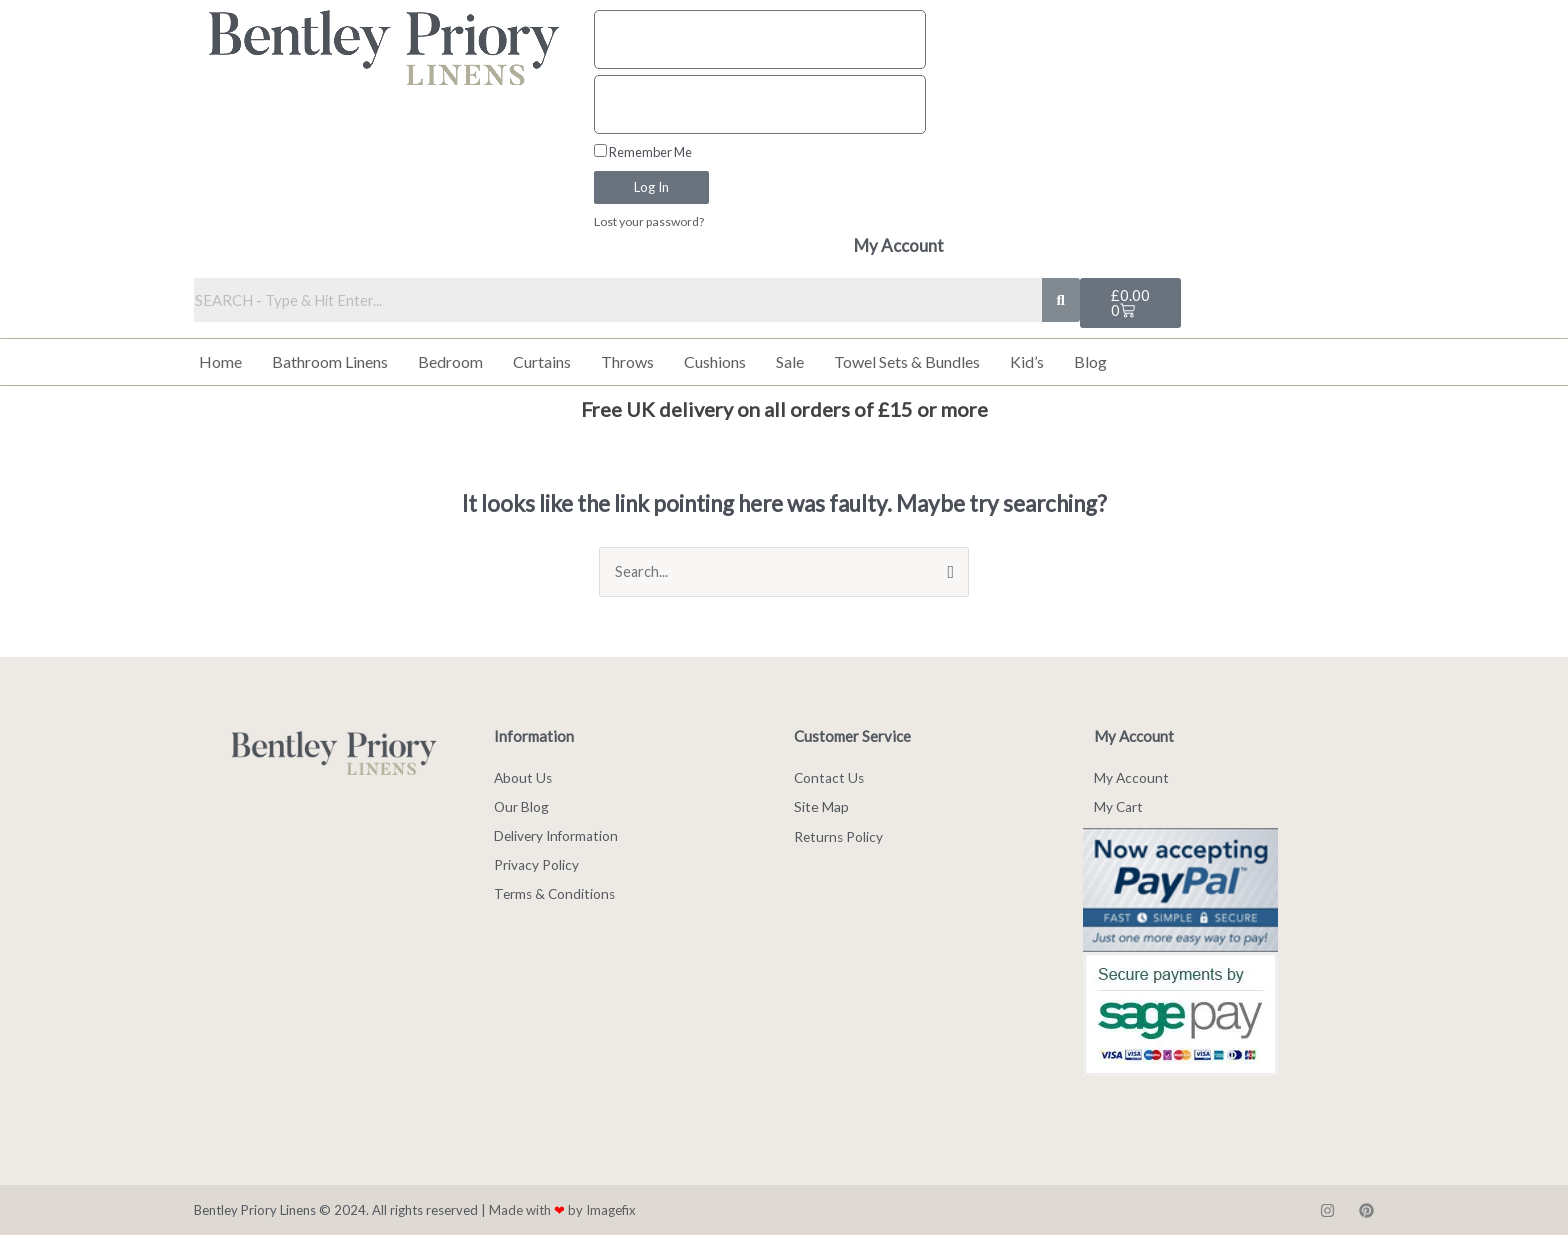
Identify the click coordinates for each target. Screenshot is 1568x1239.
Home (220, 362)
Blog (1090, 362)
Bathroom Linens (330, 362)
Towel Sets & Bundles (907, 362)
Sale (790, 362)
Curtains (542, 362)
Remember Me (643, 152)
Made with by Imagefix (562, 1213)
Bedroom (450, 362)
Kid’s (1027, 362)
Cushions (715, 362)
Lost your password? (651, 222)
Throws (627, 362)
